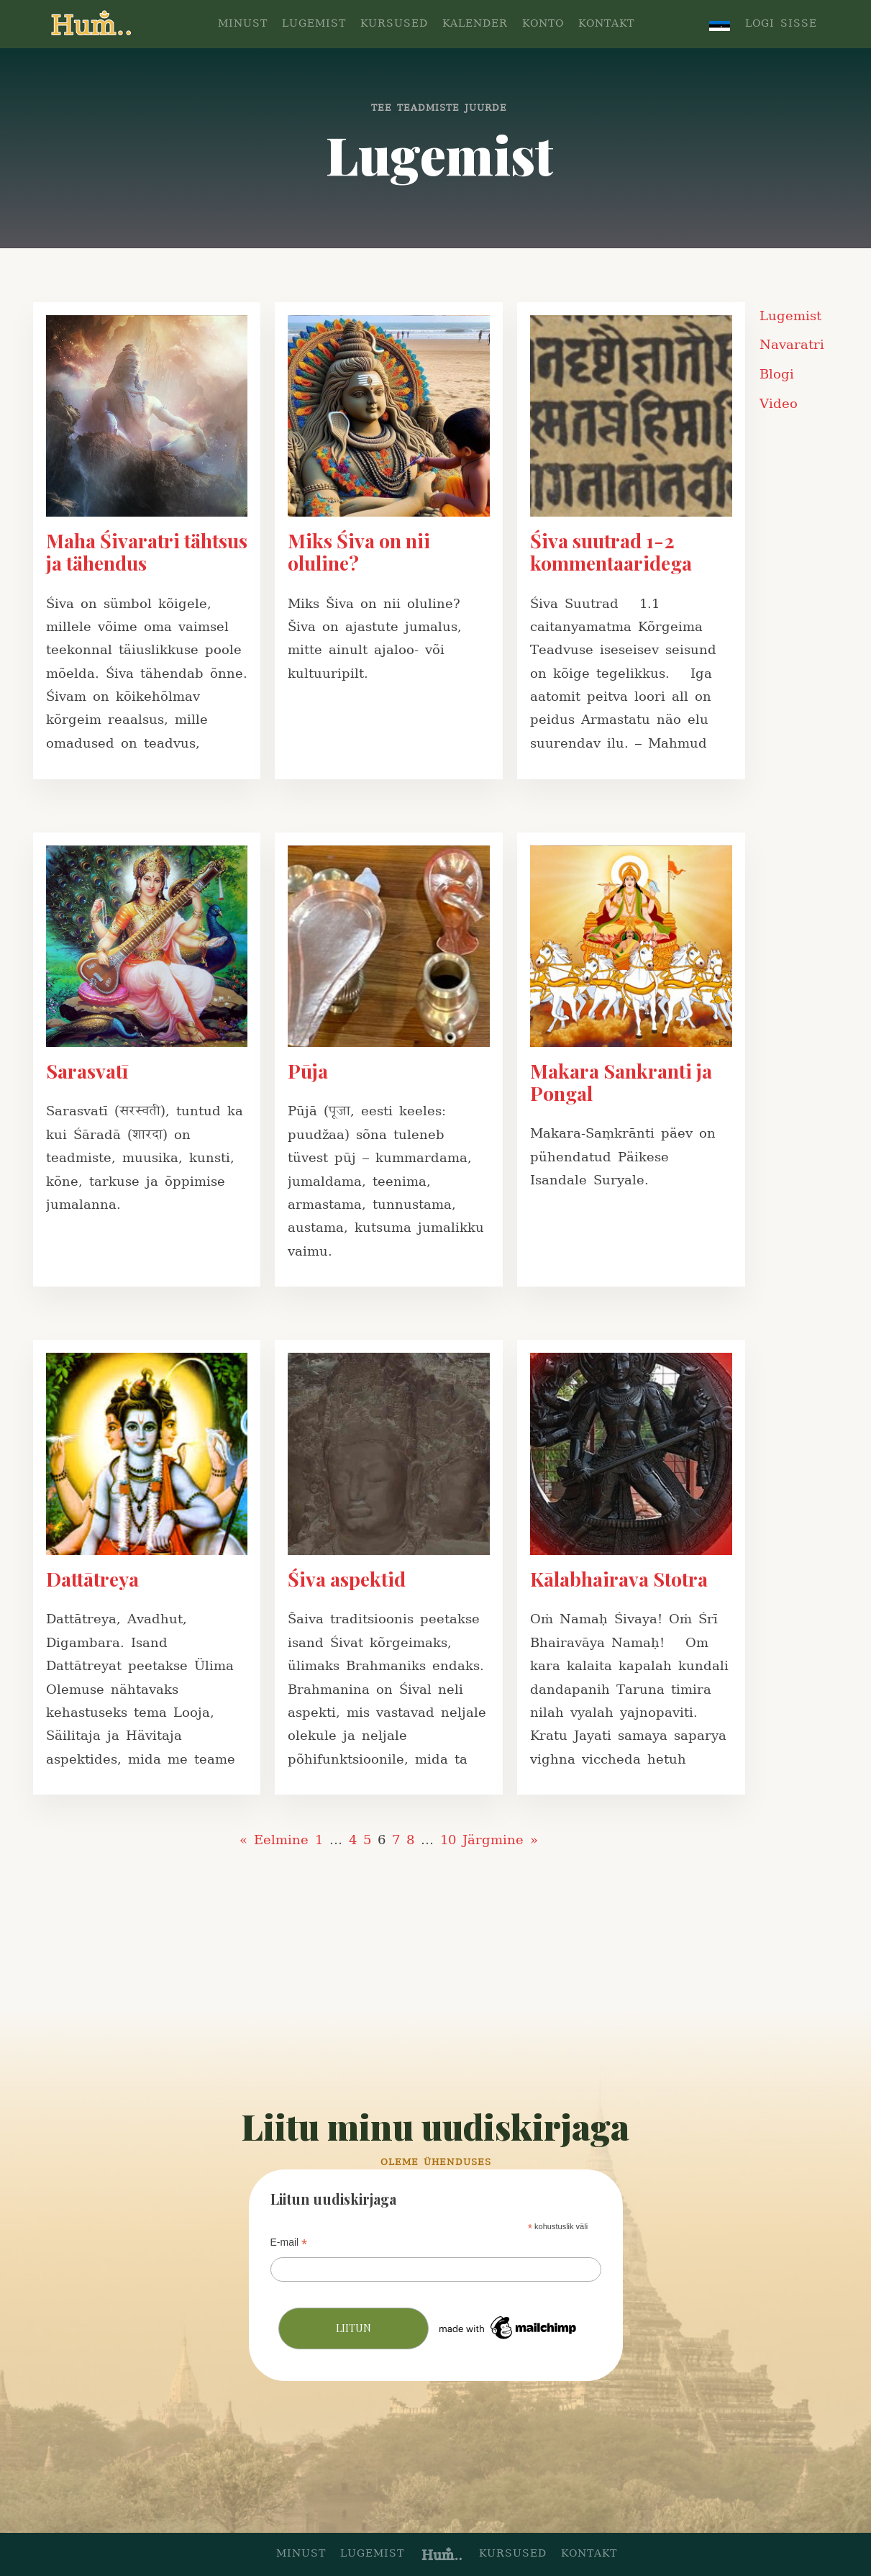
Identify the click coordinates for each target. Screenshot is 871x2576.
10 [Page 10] (448, 1840)
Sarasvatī (87, 1071)
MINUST (243, 24)
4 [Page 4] (353, 1840)
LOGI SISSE (781, 24)
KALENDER (475, 24)
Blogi (777, 374)
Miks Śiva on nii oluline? (359, 552)
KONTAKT (606, 24)
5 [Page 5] (367, 1840)
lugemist (372, 2554)
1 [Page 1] (319, 1840)
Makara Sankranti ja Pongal (621, 1082)
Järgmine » (500, 1840)
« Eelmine (274, 1840)
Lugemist (790, 316)
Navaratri (792, 345)
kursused (513, 2554)
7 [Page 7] (396, 1840)
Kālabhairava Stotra (619, 1579)
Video (779, 404)
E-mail (289, 2242)
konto (543, 24)
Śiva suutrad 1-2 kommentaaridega (611, 552)
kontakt (589, 2554)
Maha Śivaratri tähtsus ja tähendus (146, 552)
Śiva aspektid (347, 1579)
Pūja (308, 1071)
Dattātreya (92, 1579)
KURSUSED (394, 24)
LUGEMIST (314, 24)
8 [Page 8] (410, 1840)
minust (301, 2554)
